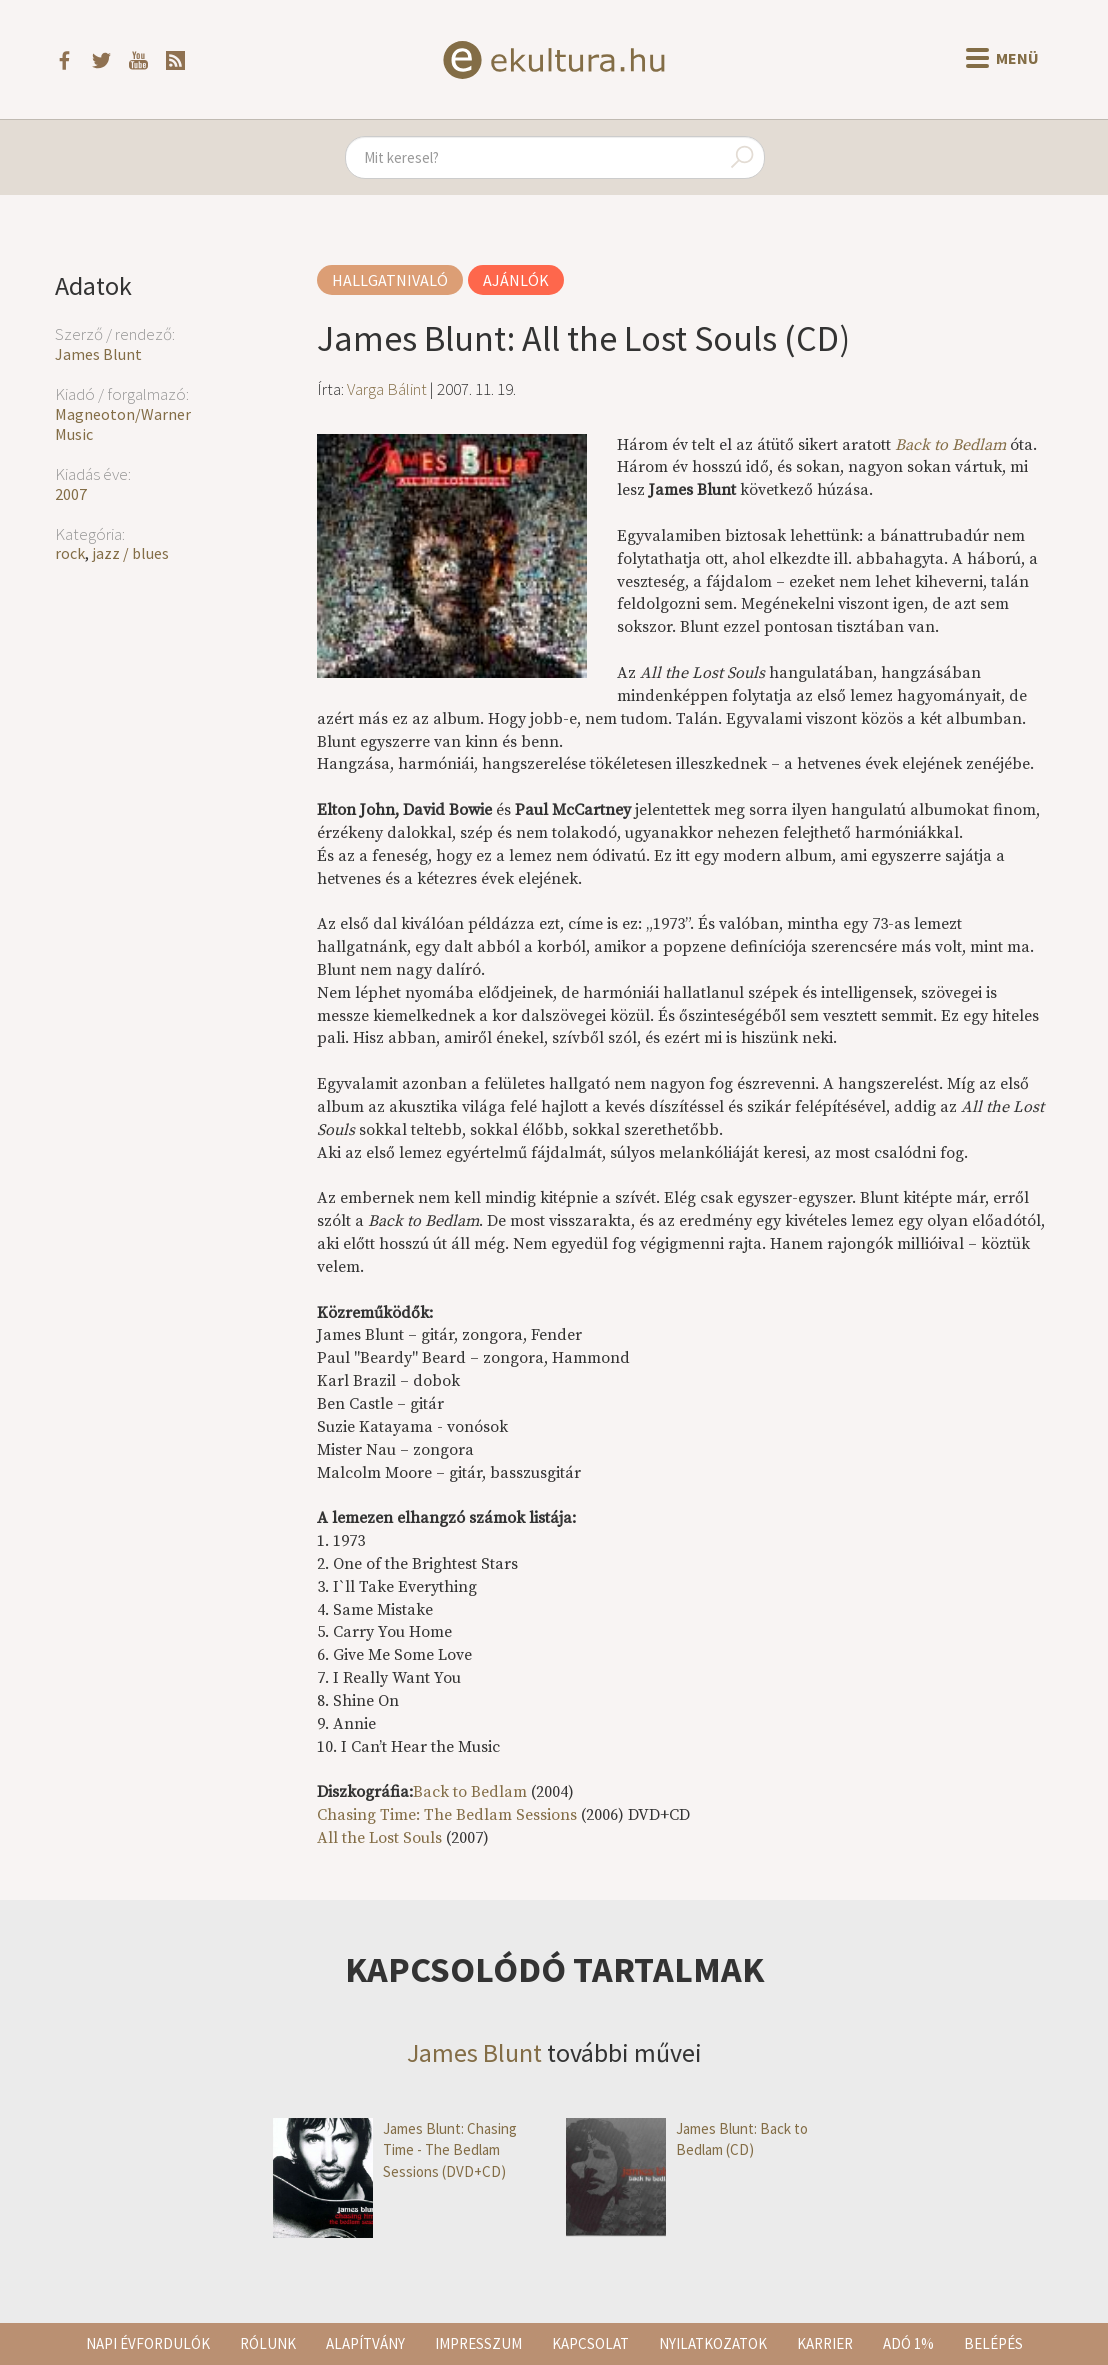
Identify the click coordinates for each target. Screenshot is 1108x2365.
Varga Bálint (387, 389)
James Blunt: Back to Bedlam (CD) (687, 2139)
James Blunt (98, 354)
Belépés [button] (993, 2343)
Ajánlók (516, 280)
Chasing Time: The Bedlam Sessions (447, 1815)
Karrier (825, 2343)
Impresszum (478, 2343)
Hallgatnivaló (390, 280)
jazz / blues (130, 553)
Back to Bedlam (950, 445)
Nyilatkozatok (713, 2343)
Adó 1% (908, 2343)
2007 (71, 494)
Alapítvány (365, 2343)
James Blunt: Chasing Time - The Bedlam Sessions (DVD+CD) (395, 2150)
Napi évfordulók (148, 2343)
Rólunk (268, 2343)
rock (70, 553)
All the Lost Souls (381, 1838)
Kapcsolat (590, 2343)
